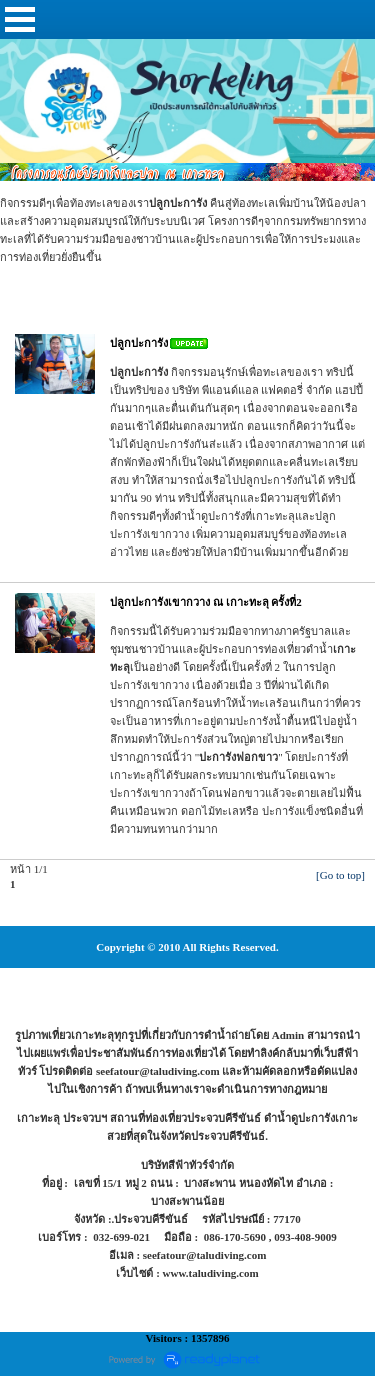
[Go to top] (340, 875)
